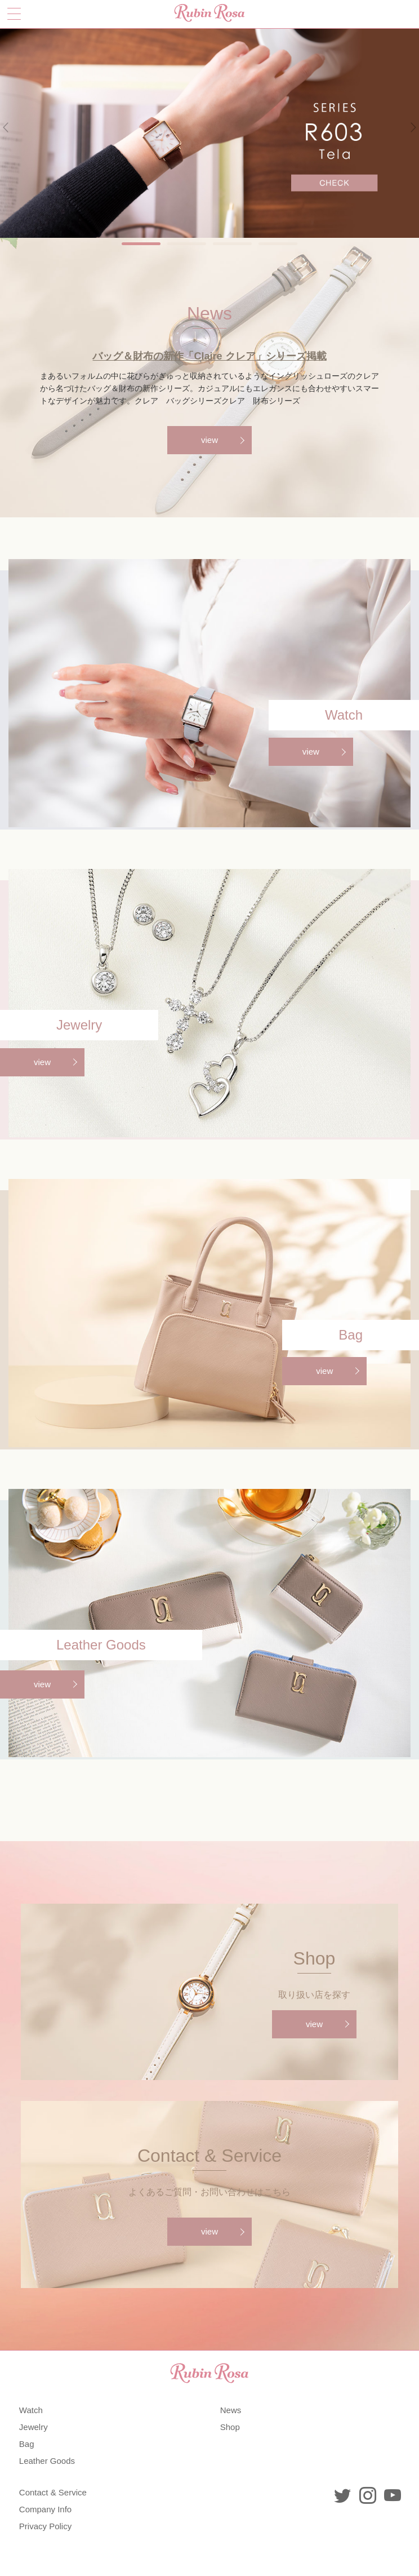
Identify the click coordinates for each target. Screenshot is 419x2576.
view (209, 440)
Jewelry (33, 2427)
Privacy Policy (45, 2526)
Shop (230, 2427)
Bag (26, 2444)
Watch (31, 2410)
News (231, 2410)
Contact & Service (53, 2492)
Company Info (45, 2509)
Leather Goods (47, 2461)
